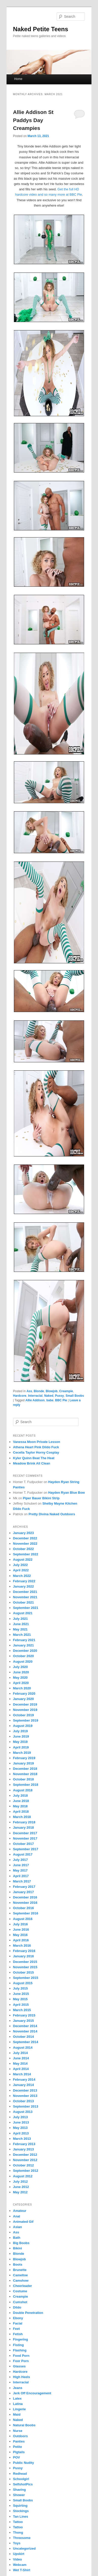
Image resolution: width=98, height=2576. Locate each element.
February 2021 (24, 1640)
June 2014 (21, 2058)
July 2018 (20, 1795)
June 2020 (21, 1672)
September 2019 (25, 1720)
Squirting (20, 2505)
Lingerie (19, 2409)
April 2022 (21, 1570)
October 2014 (23, 2037)
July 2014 (20, 2053)
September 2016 (25, 1913)
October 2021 (23, 1602)
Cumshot (20, 2302)
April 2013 (21, 2133)
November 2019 (25, 1710)
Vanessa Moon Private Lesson (36, 1442)
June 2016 (21, 1929)
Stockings (21, 2511)
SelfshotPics (23, 2484)
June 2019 (21, 1736)
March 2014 (22, 2074)
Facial (17, 2323)
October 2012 (23, 2165)
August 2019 (23, 1726)
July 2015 (20, 1988)
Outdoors (20, 2436)
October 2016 (23, 1908)
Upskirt (18, 2554)
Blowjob (52, 1391)
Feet (16, 2329)
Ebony (18, 2318)
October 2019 (23, 1715)
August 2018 (23, 1790)
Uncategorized (24, 2548)
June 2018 (21, 1801)
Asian (17, 2227)
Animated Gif (23, 2222)
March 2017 (22, 1881)
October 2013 (23, 2101)
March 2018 (22, 1817)
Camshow (21, 2280)
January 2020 (23, 1699)
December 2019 (25, 1704)
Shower (19, 2495)
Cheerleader (22, 2286)
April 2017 (21, 1876)
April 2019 (21, 1747)
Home (18, 79)
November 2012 (25, 2160)
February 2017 (24, 1887)
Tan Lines (20, 2516)
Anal (16, 2216)
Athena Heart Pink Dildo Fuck (36, 1447)
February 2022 (24, 1581)
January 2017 (23, 1892)
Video (17, 2559)
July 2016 (20, 1924)
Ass (29, 1391)
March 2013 (22, 2139)
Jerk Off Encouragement (32, 2393)
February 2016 (24, 1951)
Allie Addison (34, 1400)
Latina (18, 2404)
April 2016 (21, 1940)
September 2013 (25, 2106)
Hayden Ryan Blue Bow (66, 1492)
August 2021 (23, 1613)
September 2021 (25, 1608)
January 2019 (23, 1763)
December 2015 (25, 1962)
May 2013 (20, 2128)
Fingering (20, 2339)
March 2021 (22, 1635)
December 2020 (25, 1651)
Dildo (17, 2307)
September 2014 (25, 2042)
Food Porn (21, 2356)
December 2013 (25, 2090)
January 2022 (23, 1586)
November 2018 (25, 1774)
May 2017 (20, 1870)
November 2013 (25, 2096)
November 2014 (25, 2031)
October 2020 (23, 1656)
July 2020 (20, 1667)
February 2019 (24, 1758)
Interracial (35, 1396)
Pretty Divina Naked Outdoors (52, 1514)
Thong (18, 2532)
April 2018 (21, 1811)
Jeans (17, 2388)
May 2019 (20, 1742)
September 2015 (25, 1978)
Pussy (59, 1396)
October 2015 (23, 1972)
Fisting (18, 2345)
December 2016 (25, 1897)
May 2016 (20, 1935)
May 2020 (20, 1677)
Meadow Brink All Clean (31, 1463)
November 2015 (25, 1967)
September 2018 (25, 1785)
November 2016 (25, 1903)
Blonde (39, 1391)
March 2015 (22, 2010)
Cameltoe (20, 2275)
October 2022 (23, 1549)
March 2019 (22, 1753)
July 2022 (20, 1565)
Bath (16, 2238)
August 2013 (23, 2112)
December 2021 (25, 1592)
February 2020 (24, 1693)
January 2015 (23, 2021)
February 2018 (24, 1822)
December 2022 (25, 1538)
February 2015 (24, 2015)
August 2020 (23, 1661)
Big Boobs (21, 2243)
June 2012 (21, 2187)
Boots (17, 2264)
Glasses (19, 2366)
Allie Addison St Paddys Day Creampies (33, 120)
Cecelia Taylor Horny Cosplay (36, 1452)
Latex (17, 2398)
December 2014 (25, 2026)
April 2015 (21, 2005)
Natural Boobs (24, 2425)
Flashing (20, 2350)
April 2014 (21, 2069)
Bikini (17, 2248)
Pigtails (19, 2452)
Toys (16, 2543)
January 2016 (23, 1956)
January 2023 (23, 1533)
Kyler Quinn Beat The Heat (34, 1458)
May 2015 (20, 1999)
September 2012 (25, 2171)
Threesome (22, 2538)
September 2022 (25, 1554)
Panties (19, 2441)
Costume (20, 2291)
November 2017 (25, 1838)
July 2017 (20, 1860)
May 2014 (20, 2063)
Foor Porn (21, 2361)
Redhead (20, 2474)
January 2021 (23, 1645)
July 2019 (20, 1731)
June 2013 (21, 2122)
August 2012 (23, 2176)
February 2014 (24, 2079)
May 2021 (20, 1629)
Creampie (66, 1391)
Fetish (18, 2334)
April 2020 (21, 1683)
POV (16, 2457)
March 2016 (22, 1945)
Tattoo (18, 2522)
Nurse (17, 2431)
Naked (48, 1396)
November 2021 (25, 1597)
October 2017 (23, 1844)
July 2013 (20, 2117)
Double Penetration (28, 2313)
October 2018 (23, 1779)
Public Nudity (23, 2463)
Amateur (20, 2211)
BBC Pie (61, 1400)
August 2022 (23, 1559)
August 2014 (23, 2047)
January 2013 (23, 2149)
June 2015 (21, 1994)
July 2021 (20, 1619)
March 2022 (22, 1576)
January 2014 (23, 2085)
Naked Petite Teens (40, 29)
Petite (17, 2447)
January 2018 (23, 1827)
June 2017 (21, 1865)
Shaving (19, 2489)
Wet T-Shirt (21, 2570)
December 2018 (25, 1769)
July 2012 (20, 2181)
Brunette (20, 2270)
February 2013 (24, 2144)
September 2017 (25, 1849)
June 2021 (21, 1624)
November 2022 (25, 1543)
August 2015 (23, 1983)
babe (49, 1400)
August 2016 (23, 1919)
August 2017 (23, 1854)
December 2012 (25, 2155)
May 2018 (20, 1806)
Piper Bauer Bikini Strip (41, 1498)
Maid (17, 2414)
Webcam (20, 2565)
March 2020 (22, 1688)
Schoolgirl (21, 2479)
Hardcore (20, 1396)
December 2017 (25, 1833)
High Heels (21, 2377)
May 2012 (20, 2192)
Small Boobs (75, 1396)
